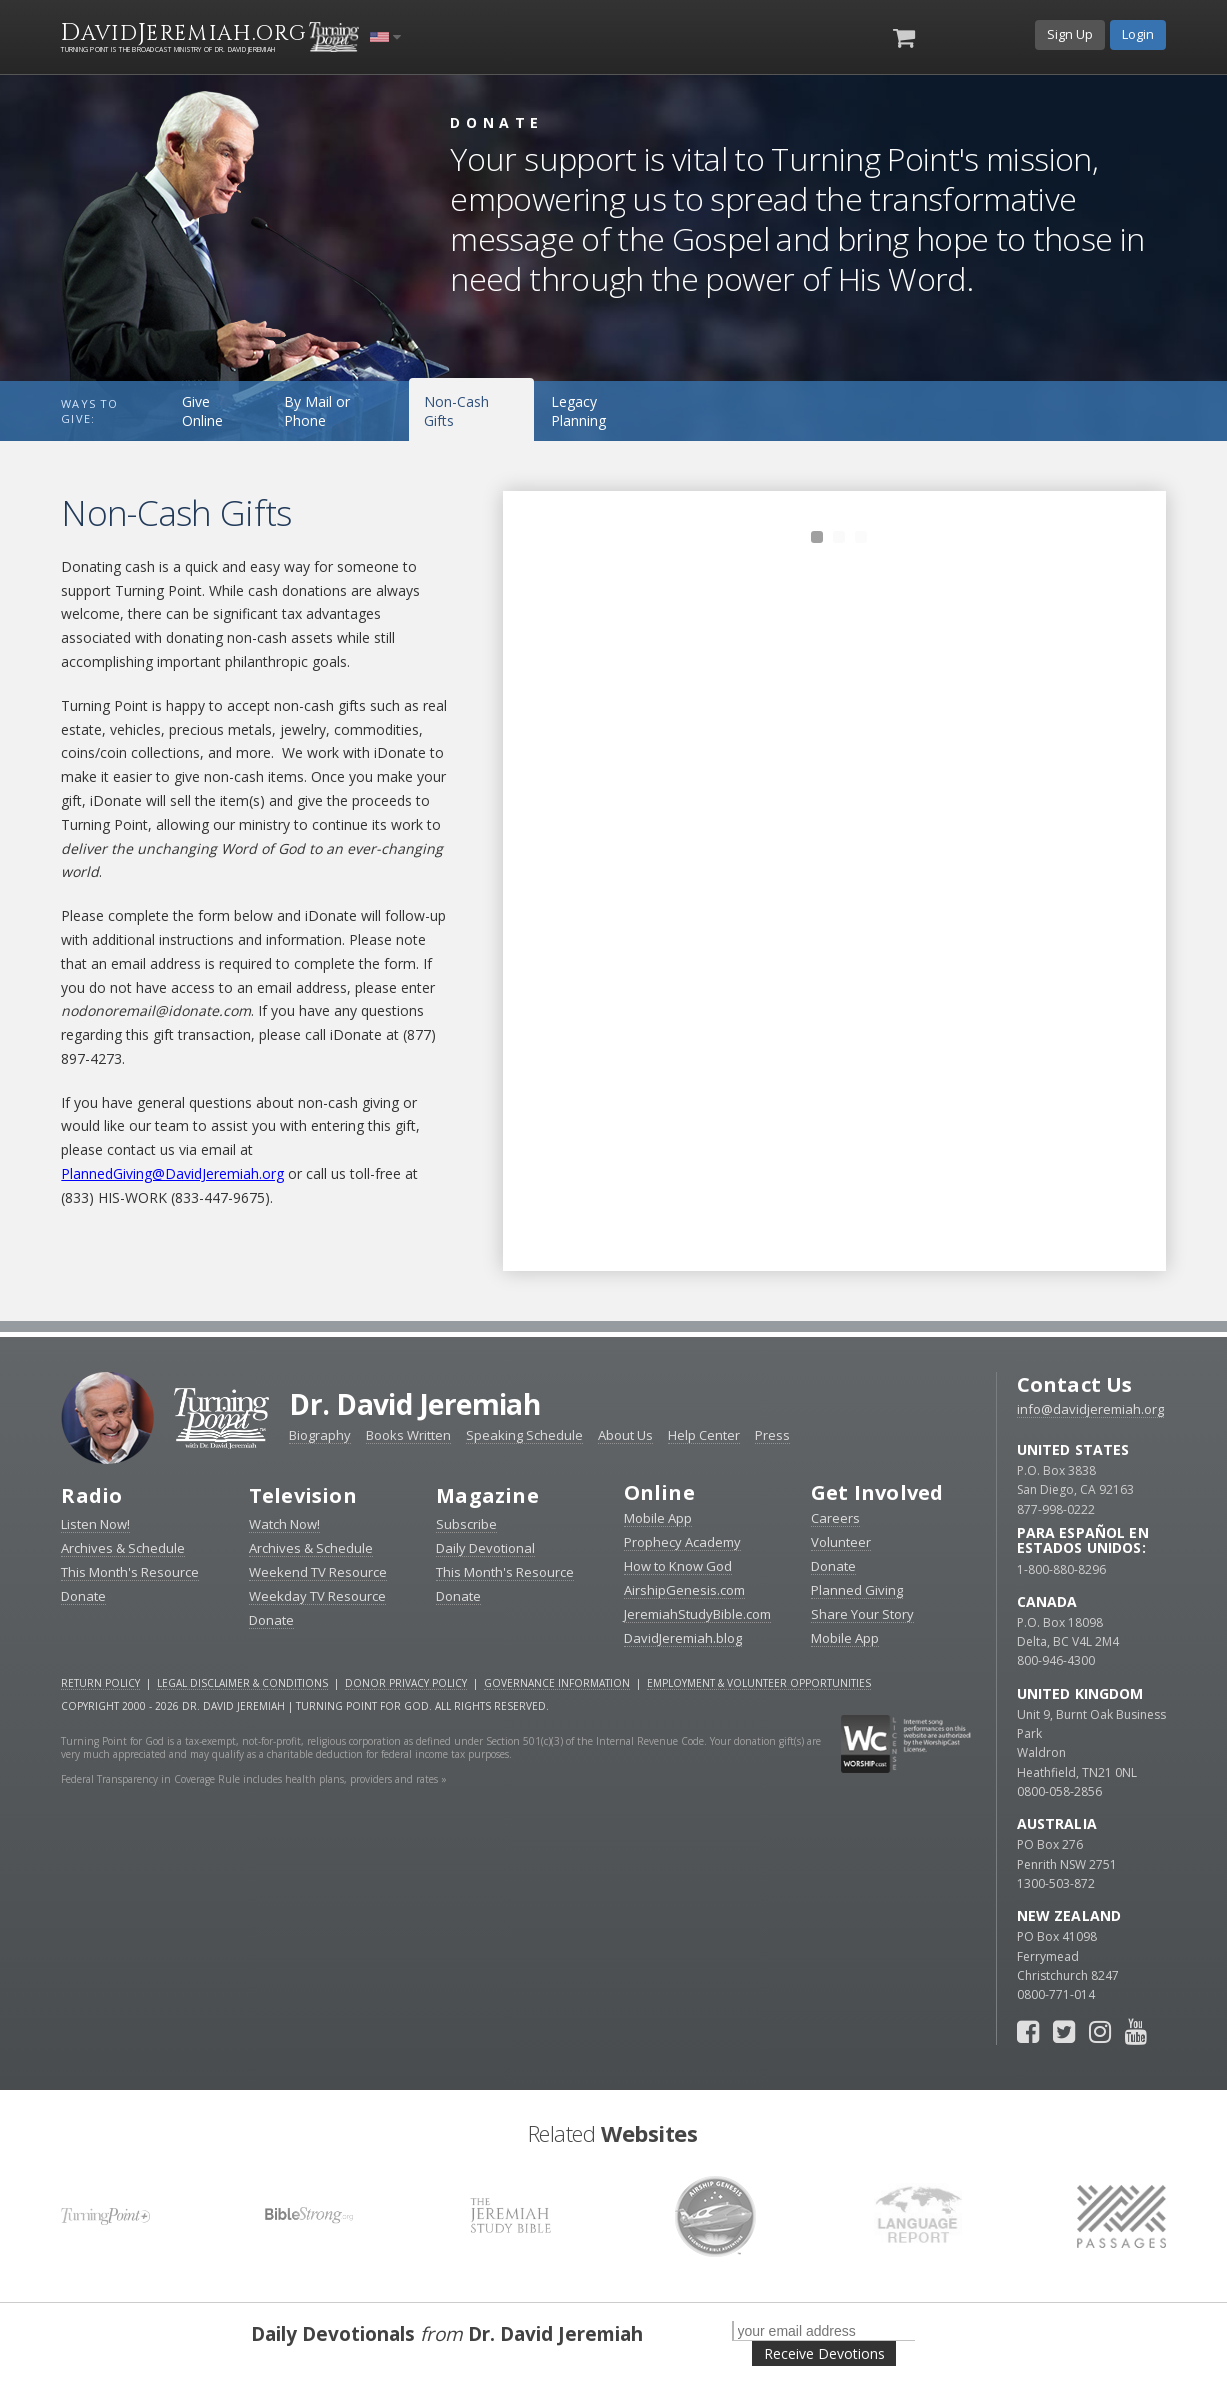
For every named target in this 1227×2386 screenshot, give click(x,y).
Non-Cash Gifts (456, 411)
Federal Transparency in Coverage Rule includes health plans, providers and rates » (254, 1779)
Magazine (487, 1495)
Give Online (202, 411)
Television (303, 1495)
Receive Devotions (824, 2353)
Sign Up (1070, 34)
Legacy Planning (578, 411)
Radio (91, 1495)
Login (1138, 34)
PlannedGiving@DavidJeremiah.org (172, 1173)
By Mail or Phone (317, 411)
